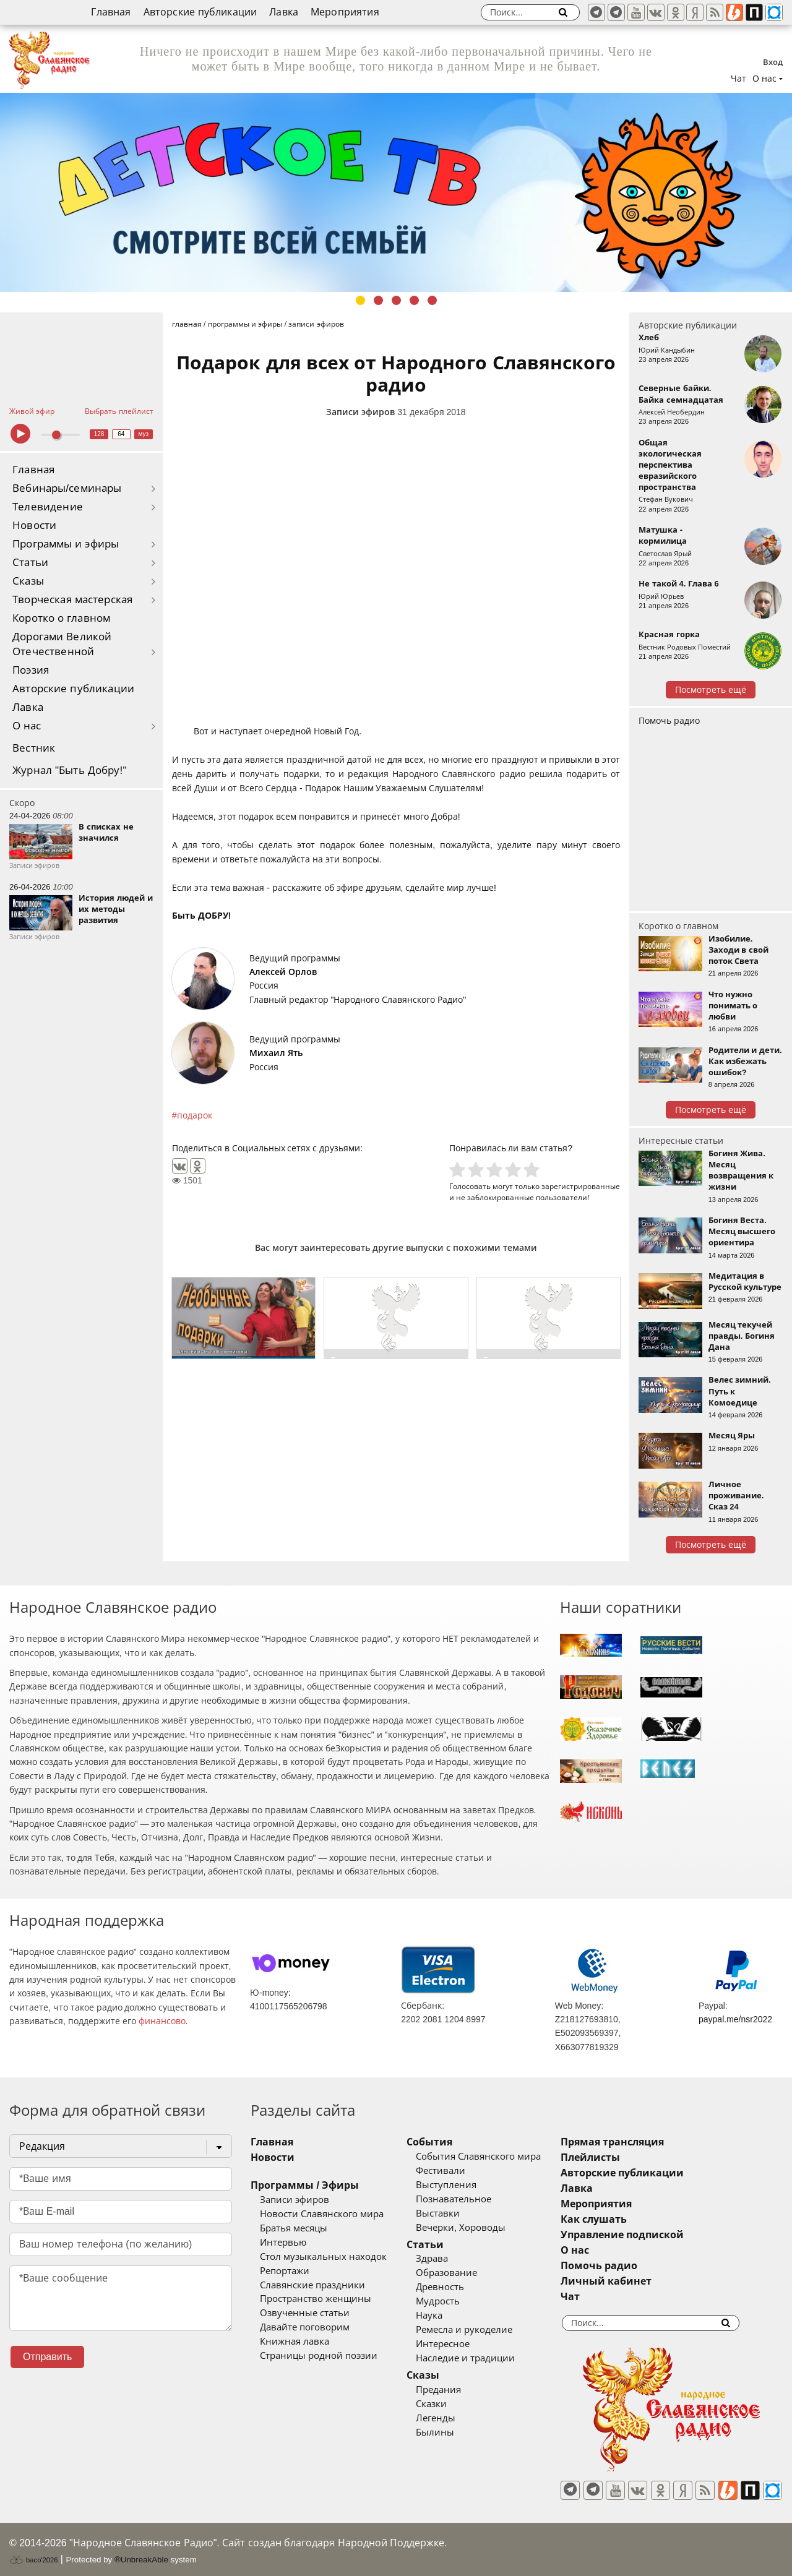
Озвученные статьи (305, 2313)
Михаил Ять (276, 1053)
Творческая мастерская (72, 600)
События (443, 2142)
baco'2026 (33, 2553)
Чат (738, 79)
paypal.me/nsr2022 (735, 2019)
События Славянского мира (491, 2157)
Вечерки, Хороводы (474, 2228)
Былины (448, 2432)
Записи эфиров (360, 412)
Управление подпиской (649, 2235)
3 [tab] (396, 300)
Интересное (456, 2344)
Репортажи (284, 2271)
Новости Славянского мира (322, 2214)
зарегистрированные (580, 1186)
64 (121, 434)
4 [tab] (414, 300)
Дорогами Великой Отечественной (61, 644)
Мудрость (451, 2301)
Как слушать (621, 2219)
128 (99, 434)
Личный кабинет (633, 2281)
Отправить (47, 2356)
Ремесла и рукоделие (477, 2330)
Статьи (30, 563)
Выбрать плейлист (119, 411)
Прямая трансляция (639, 2142)
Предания (452, 2390)
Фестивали (454, 2171)
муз (143, 434)
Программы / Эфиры (305, 2185)
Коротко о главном (61, 618)
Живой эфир (31, 411)
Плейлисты (617, 2157)
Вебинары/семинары (67, 488)
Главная (111, 12)
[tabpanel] (396, 192)
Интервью (283, 2243)
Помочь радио (669, 721)
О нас (26, 726)
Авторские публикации (200, 12)
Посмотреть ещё (710, 690)
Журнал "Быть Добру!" (69, 770)
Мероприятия (345, 12)
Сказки (444, 2404)
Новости (34, 525)
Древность (453, 2287)
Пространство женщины (315, 2299)
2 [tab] (378, 300)
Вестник (33, 748)
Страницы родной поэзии (318, 2356)
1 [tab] (360, 300)
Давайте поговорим (305, 2327)
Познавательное (467, 2199)
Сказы (28, 581)
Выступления (459, 2185)
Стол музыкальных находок (323, 2257)
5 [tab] (432, 300)
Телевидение (47, 507)
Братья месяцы (293, 2228)
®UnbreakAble (141, 2552)
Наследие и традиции (478, 2358)
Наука (442, 2316)
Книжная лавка (294, 2341)
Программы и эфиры (65, 544)
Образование (460, 2273)
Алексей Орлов (283, 972)
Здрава (445, 2259)
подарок (194, 1115)
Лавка (283, 12)
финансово (162, 2021)
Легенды (449, 2418)
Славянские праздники (312, 2285)
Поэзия (30, 670)
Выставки (451, 2213)
